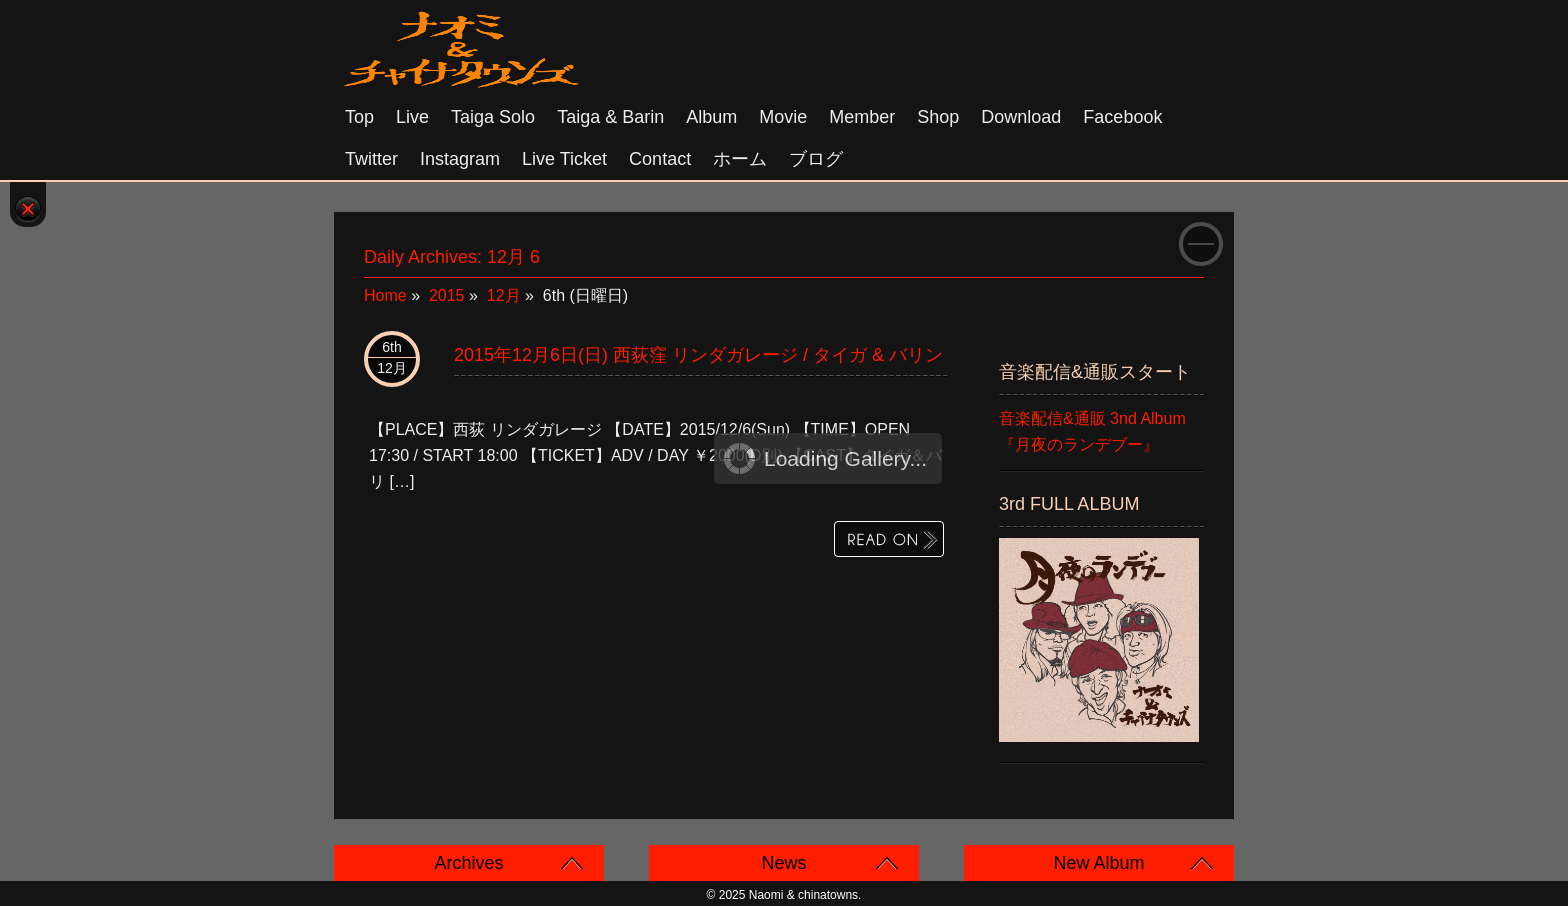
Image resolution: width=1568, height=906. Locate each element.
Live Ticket (564, 159)
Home (385, 295)
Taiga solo (493, 117)
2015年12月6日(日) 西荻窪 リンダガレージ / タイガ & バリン (698, 355)
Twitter (371, 159)
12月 (504, 295)
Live (412, 117)
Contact (660, 159)
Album (711, 117)
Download (1021, 117)
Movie (783, 117)
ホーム (740, 159)
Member (862, 117)
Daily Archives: (452, 257)
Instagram (460, 159)
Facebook (1122, 117)
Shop (938, 117)
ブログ (816, 159)
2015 (447, 295)
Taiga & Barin (610, 117)
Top (359, 117)
